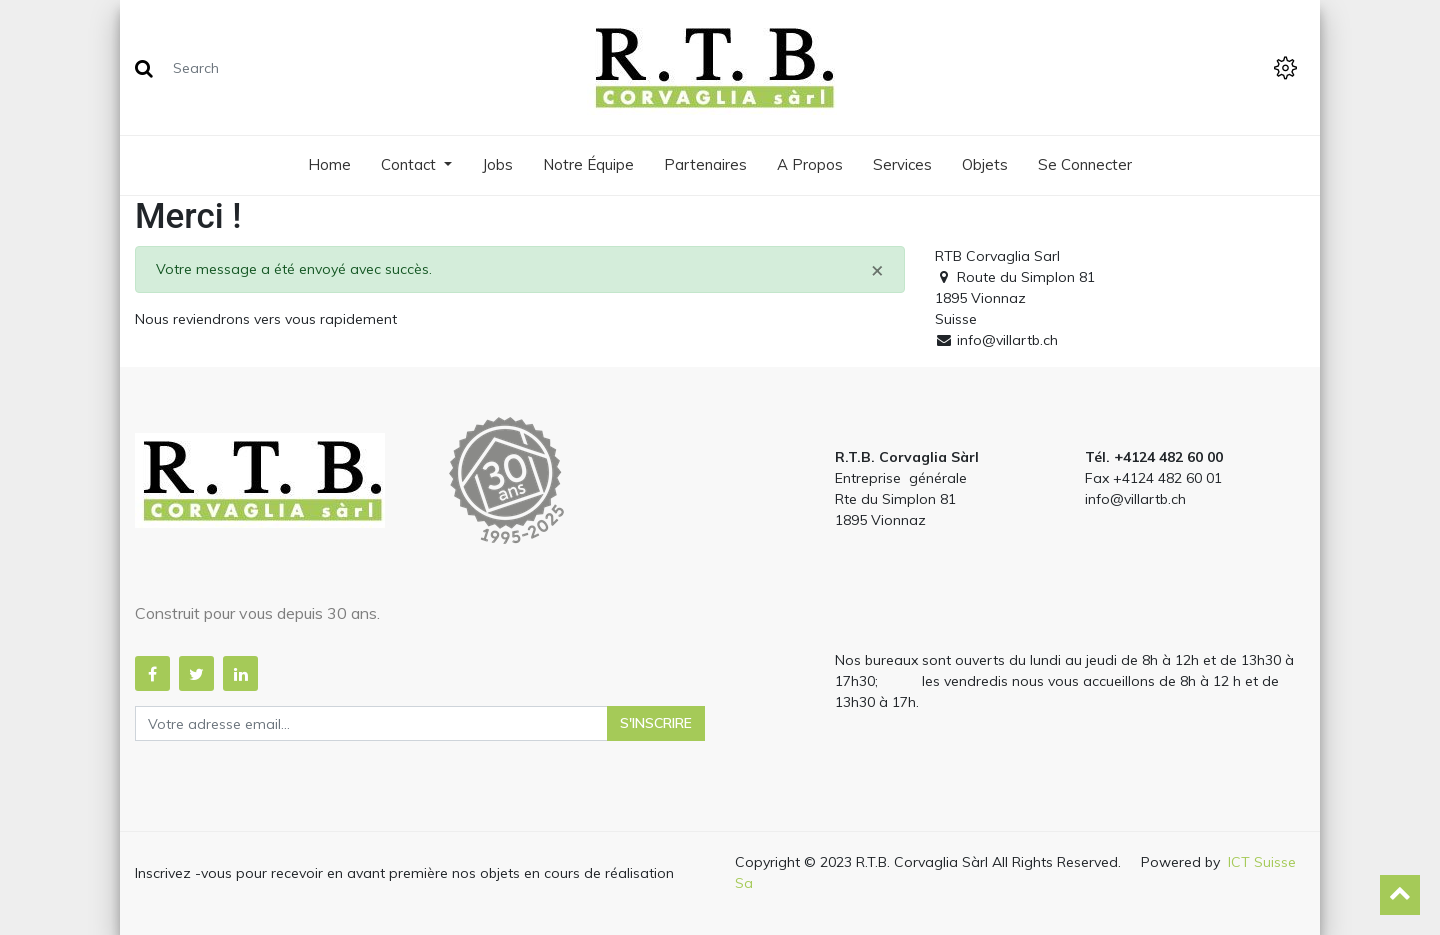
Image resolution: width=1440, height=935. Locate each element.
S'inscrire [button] (656, 723)
